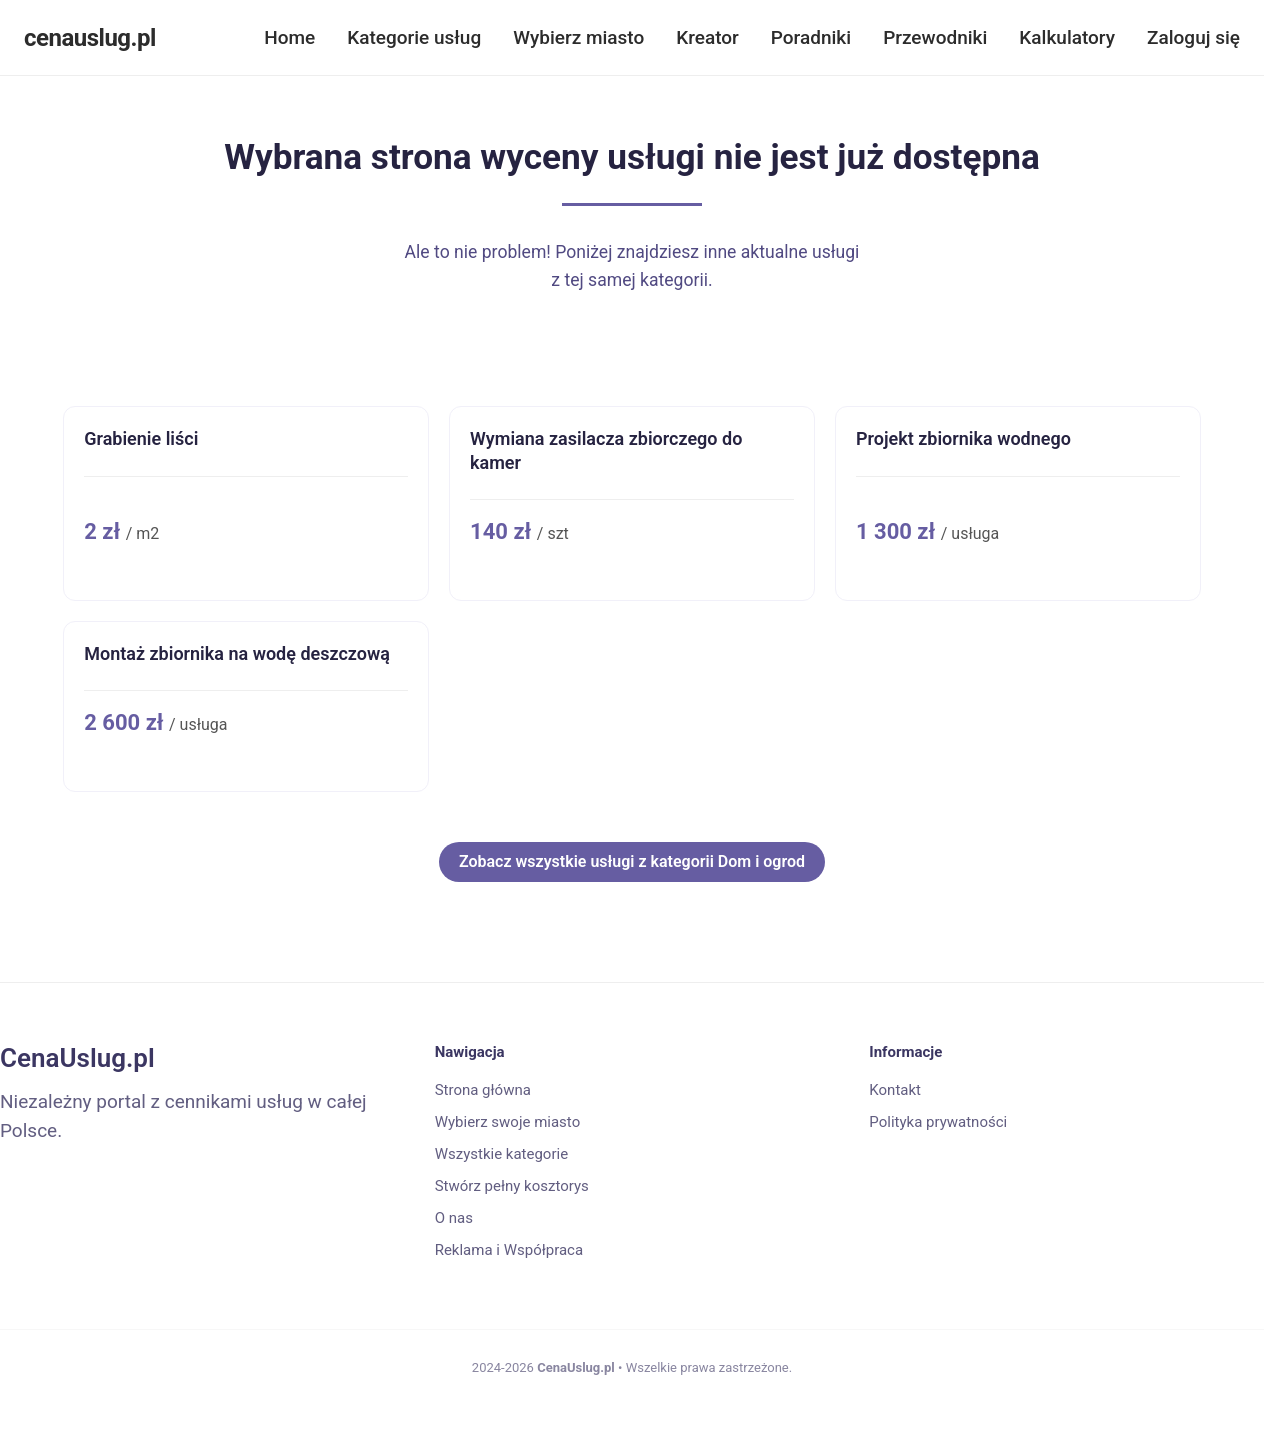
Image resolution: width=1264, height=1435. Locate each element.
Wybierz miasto (578, 37)
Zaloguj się (1193, 37)
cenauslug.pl (90, 38)
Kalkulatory (1067, 37)
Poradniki (811, 37)
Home (289, 37)
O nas (454, 1218)
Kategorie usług (414, 37)
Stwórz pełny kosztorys (512, 1186)
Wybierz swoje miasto (508, 1122)
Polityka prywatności (938, 1122)
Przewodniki (935, 37)
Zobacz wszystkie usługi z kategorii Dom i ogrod (632, 861)
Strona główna (483, 1090)
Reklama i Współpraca (509, 1250)
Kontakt (895, 1090)
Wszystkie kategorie (501, 1154)
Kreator (707, 37)
